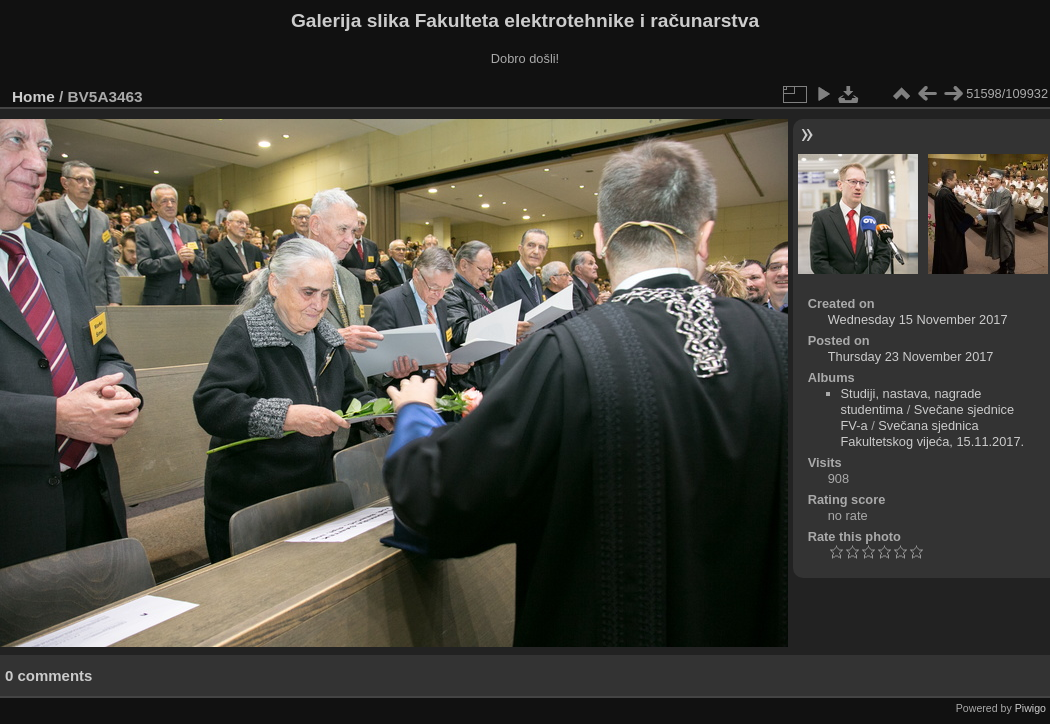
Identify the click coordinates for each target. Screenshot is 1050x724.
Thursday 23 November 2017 (911, 356)
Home (33, 96)
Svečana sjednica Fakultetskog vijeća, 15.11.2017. (933, 433)
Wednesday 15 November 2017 (918, 319)
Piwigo (1030, 708)
